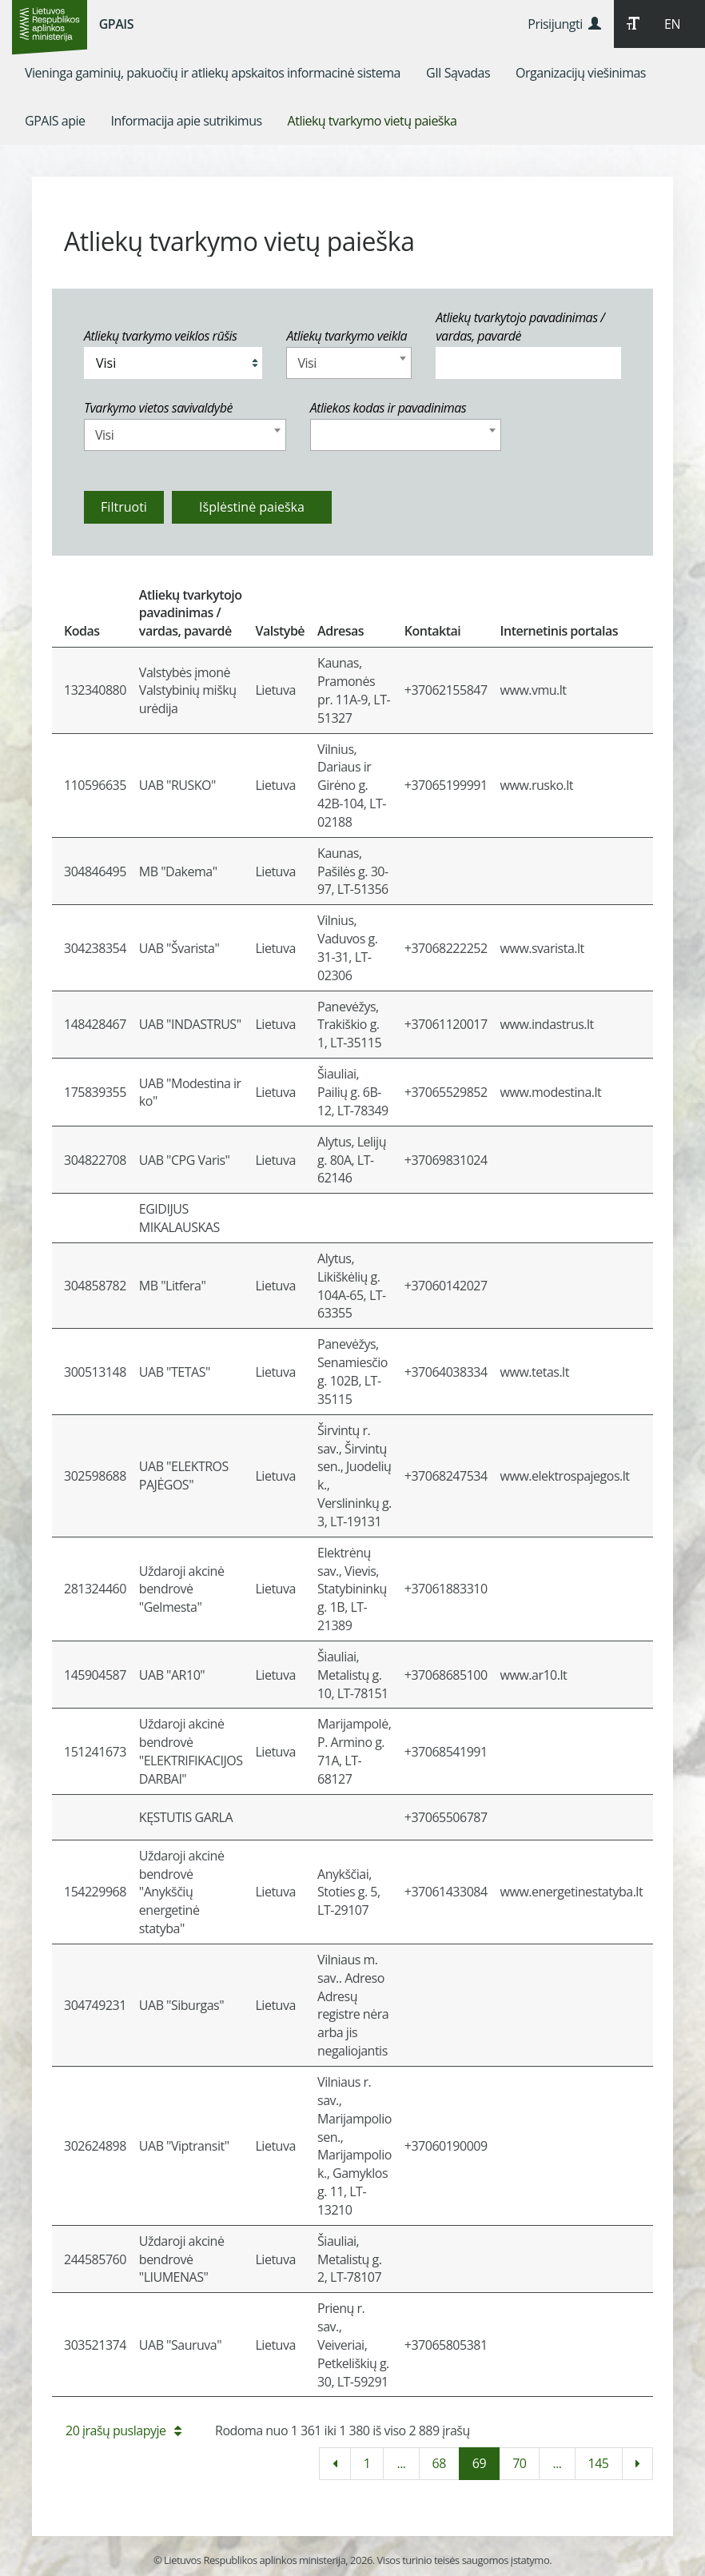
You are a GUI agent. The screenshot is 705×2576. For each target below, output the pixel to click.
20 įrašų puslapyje (123, 2430)
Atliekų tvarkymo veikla (346, 336)
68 (439, 2463)
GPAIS (116, 24)
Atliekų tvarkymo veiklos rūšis (160, 336)
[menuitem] (212, 73)
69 (479, 2463)
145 (598, 2463)
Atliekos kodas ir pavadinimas (388, 408)
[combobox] (349, 363)
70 (519, 2463)
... (400, 2463)
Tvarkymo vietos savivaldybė (158, 408)
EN (672, 24)
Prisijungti (564, 24)
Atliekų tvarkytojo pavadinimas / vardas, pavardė (520, 327)
